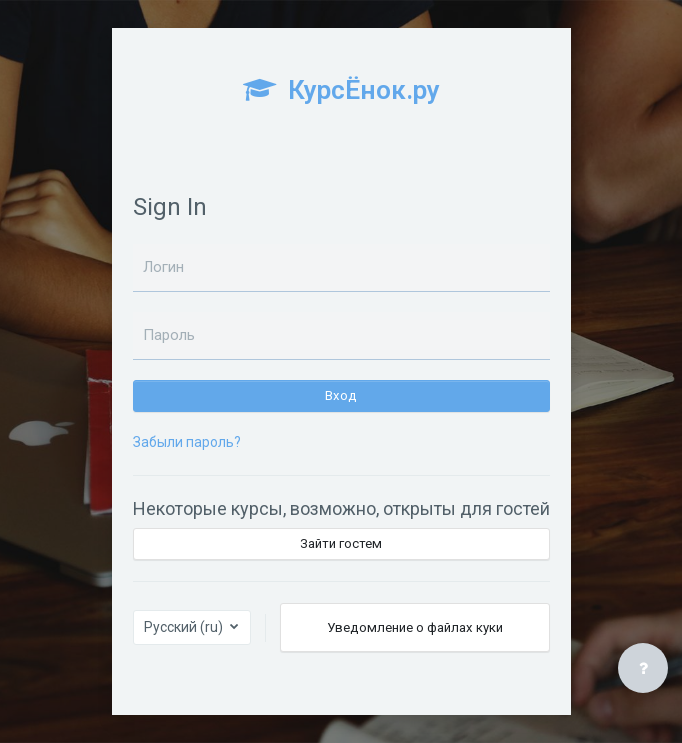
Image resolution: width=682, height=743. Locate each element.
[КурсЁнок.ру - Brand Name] (341, 100)
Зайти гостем (341, 543)
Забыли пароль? (187, 442)
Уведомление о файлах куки (415, 627)
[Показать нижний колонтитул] (643, 668)
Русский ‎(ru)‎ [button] (185, 627)
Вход (341, 395)
